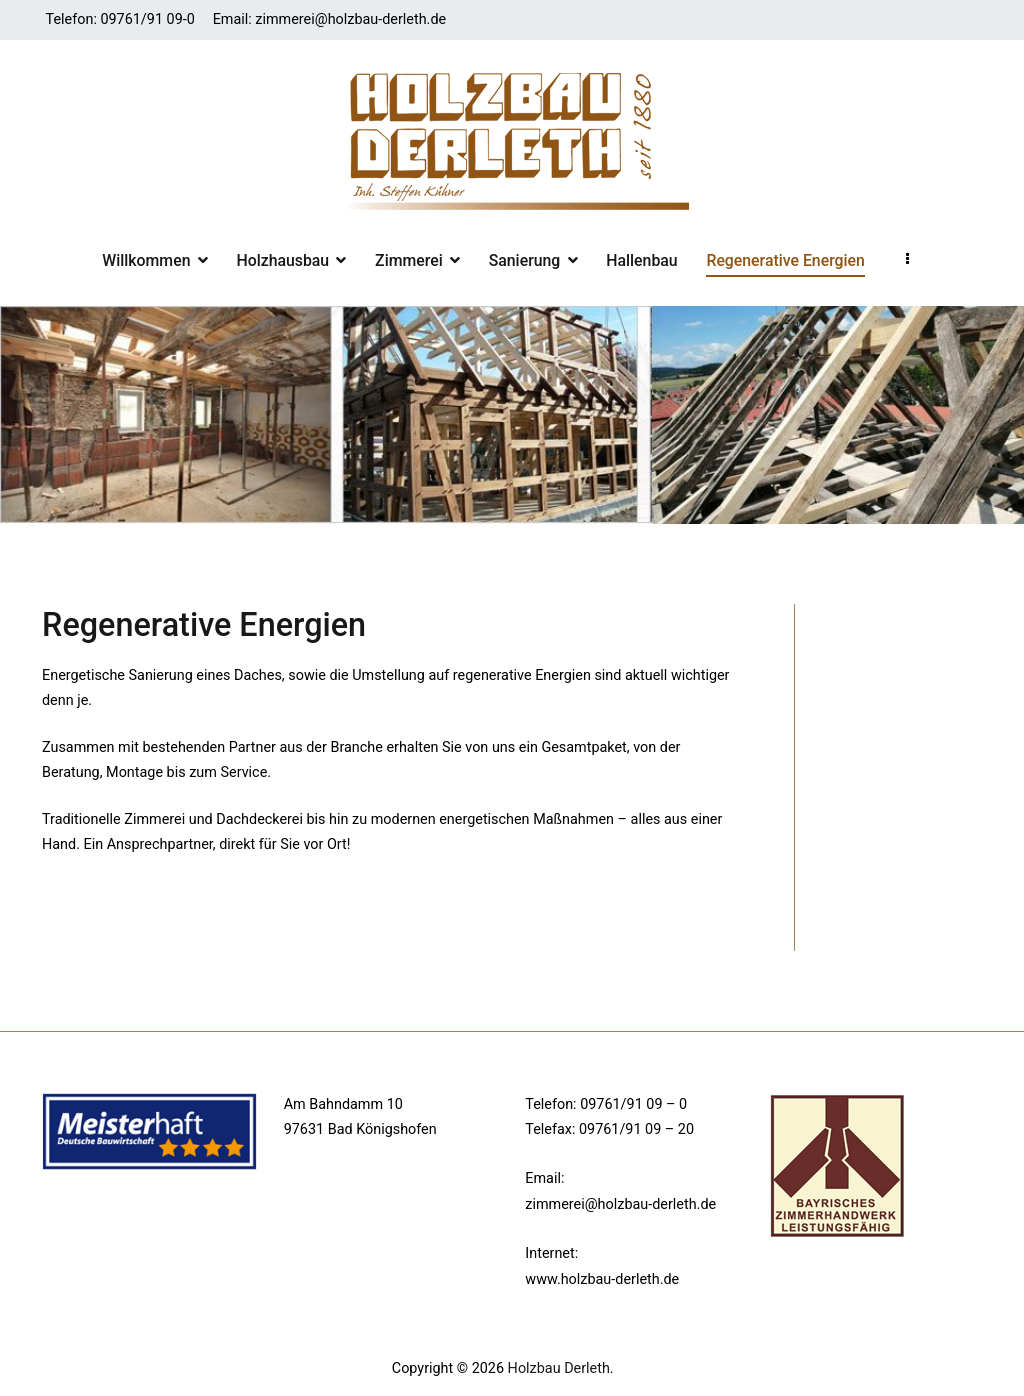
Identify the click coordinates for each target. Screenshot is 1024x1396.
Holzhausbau (282, 260)
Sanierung (525, 260)
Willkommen (146, 260)
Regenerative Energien (785, 260)
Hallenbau (641, 260)
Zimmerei (409, 260)
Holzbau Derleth (559, 1368)
